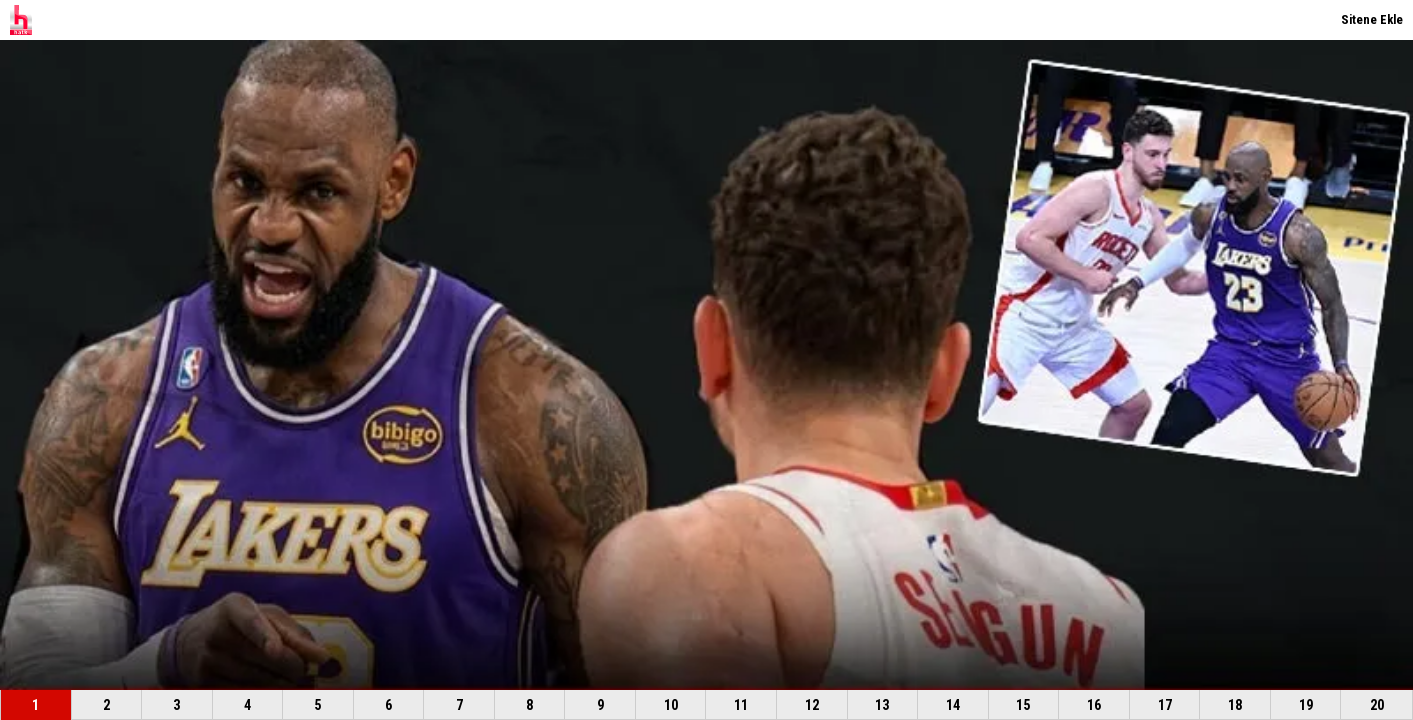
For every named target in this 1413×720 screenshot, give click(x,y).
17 (1165, 705)
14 (953, 705)
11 (741, 705)
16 (1094, 705)
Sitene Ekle (1372, 19)
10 (671, 705)
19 (1306, 705)
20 (1377, 705)
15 (1023, 705)
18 (1235, 705)
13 (882, 705)
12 (812, 705)
